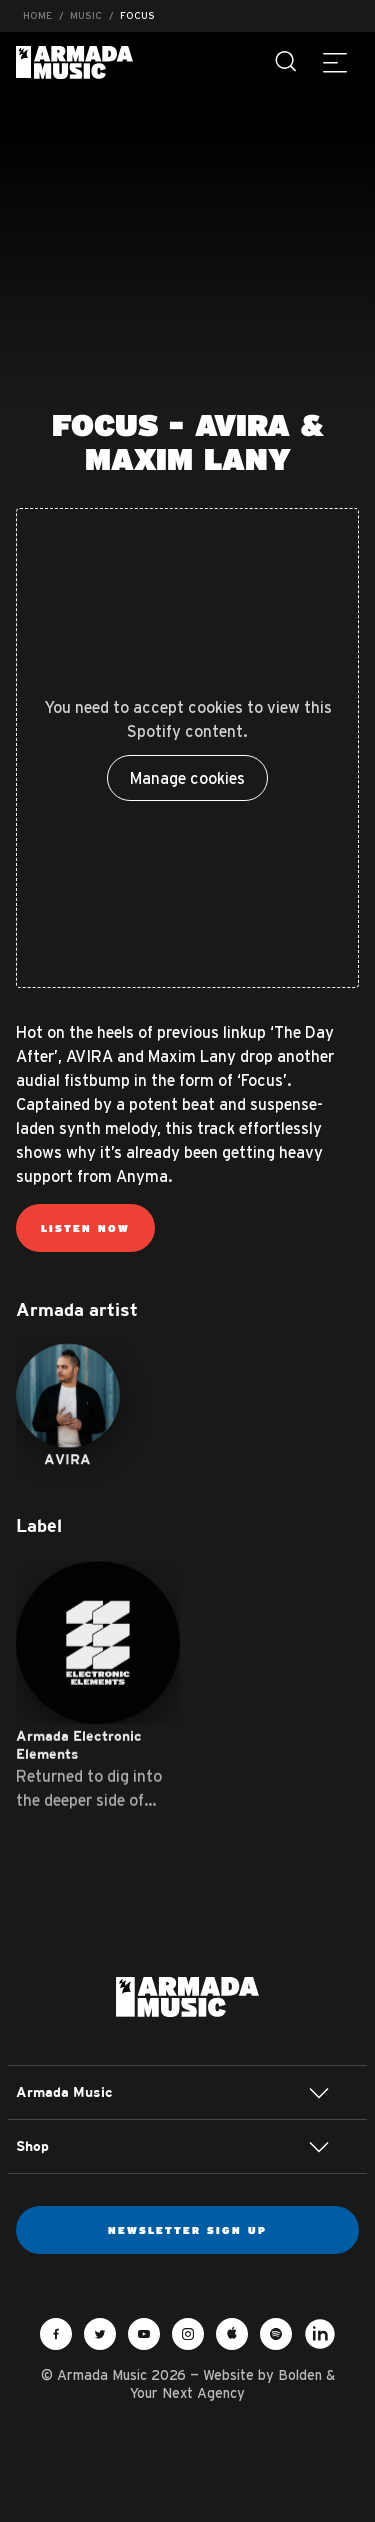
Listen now (85, 1228)
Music (86, 15)
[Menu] (335, 62)
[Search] (287, 62)
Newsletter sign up (187, 2230)
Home (37, 15)
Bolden (300, 2375)
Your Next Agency (187, 2393)
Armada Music (74, 62)
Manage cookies (187, 778)
